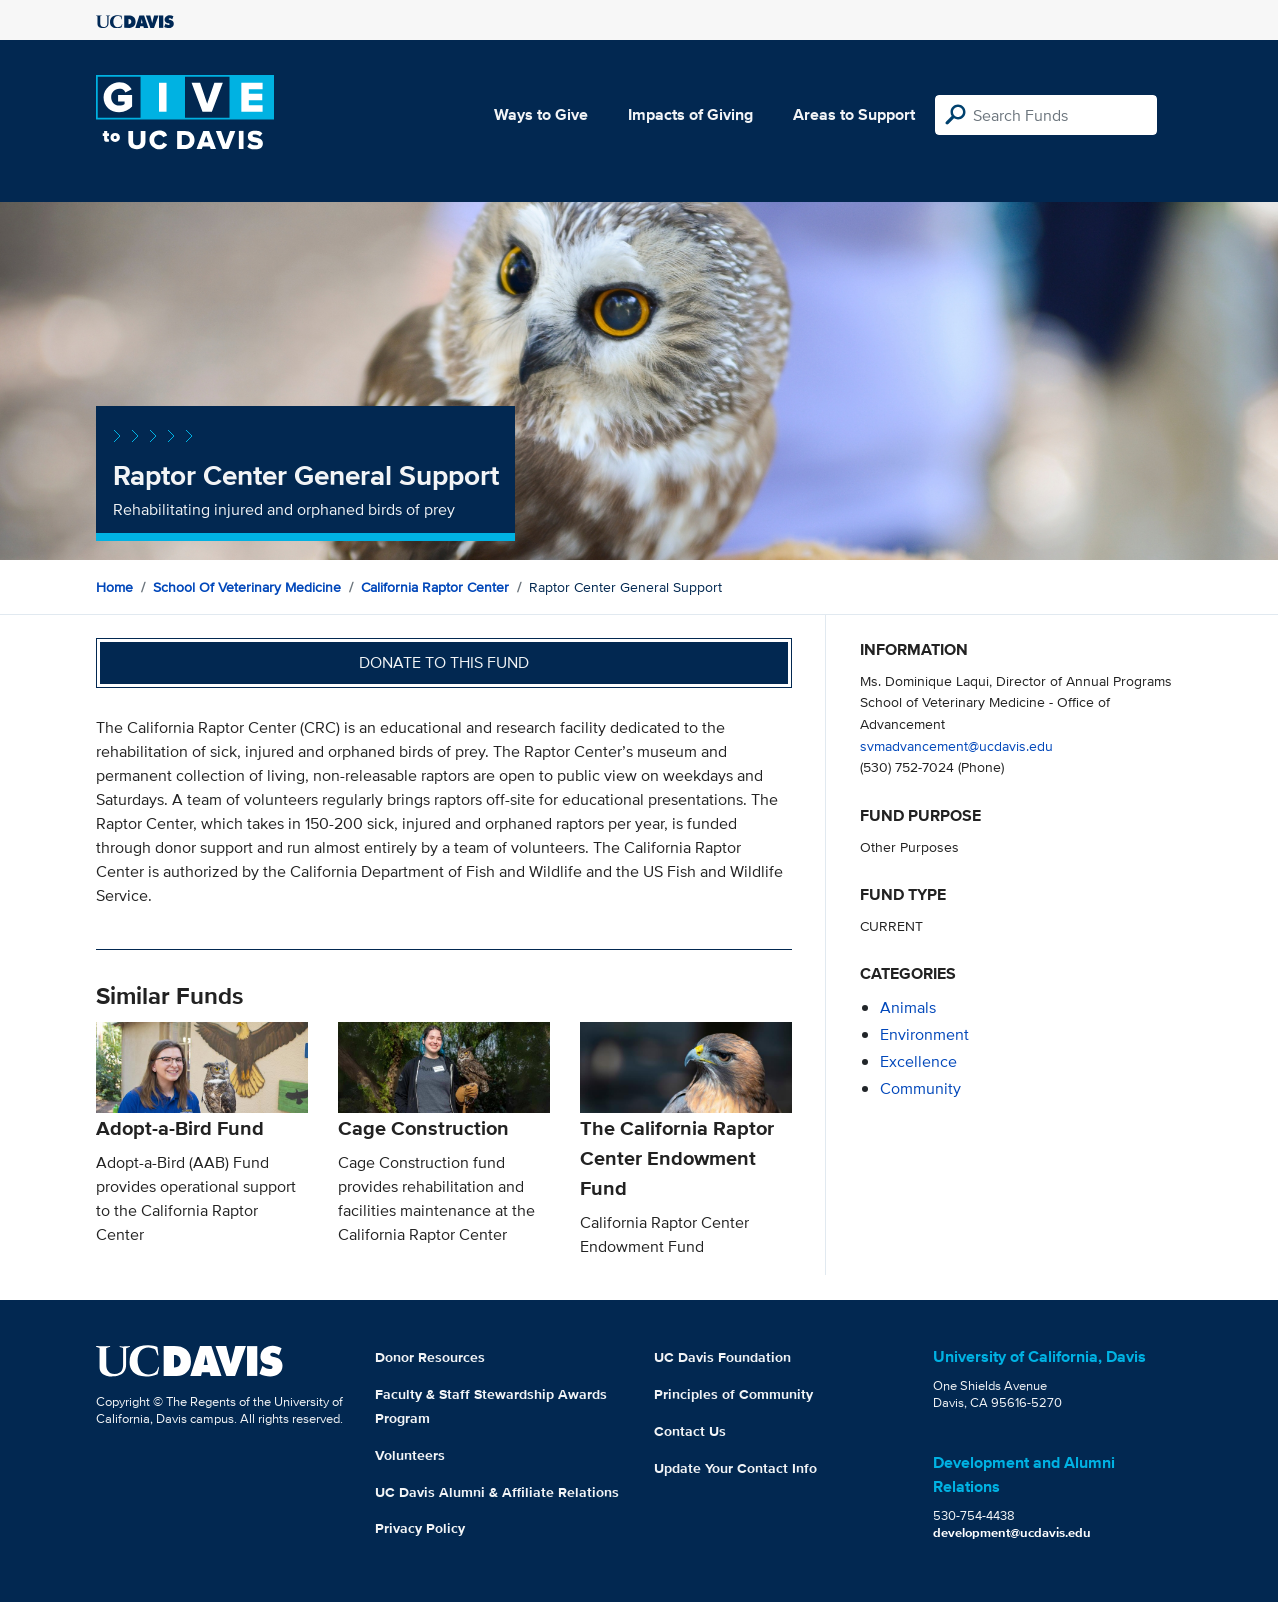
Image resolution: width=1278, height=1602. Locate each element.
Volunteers (410, 1455)
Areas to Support (854, 114)
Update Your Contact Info (735, 1468)
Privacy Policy (420, 1528)
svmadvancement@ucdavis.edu (956, 745)
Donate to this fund (444, 662)
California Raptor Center (435, 587)
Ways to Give (541, 114)
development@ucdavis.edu (1012, 1532)
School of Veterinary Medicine (247, 587)
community (920, 1088)
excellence (918, 1061)
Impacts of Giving (690, 114)
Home (114, 587)
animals (908, 1007)
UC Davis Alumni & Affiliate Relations (497, 1492)
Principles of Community (733, 1394)
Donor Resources (430, 1357)
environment (924, 1034)
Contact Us (690, 1431)
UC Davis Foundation (722, 1357)
